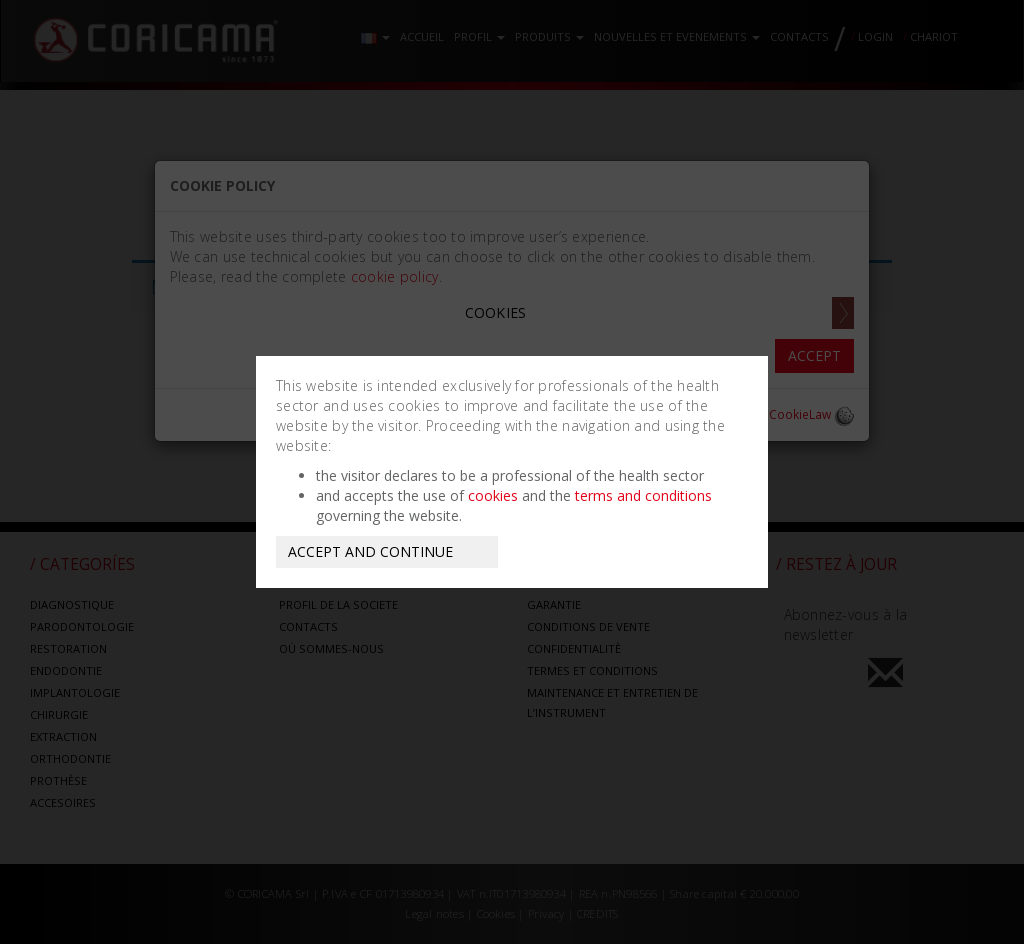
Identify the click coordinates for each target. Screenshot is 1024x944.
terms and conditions (643, 495)
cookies (493, 495)
